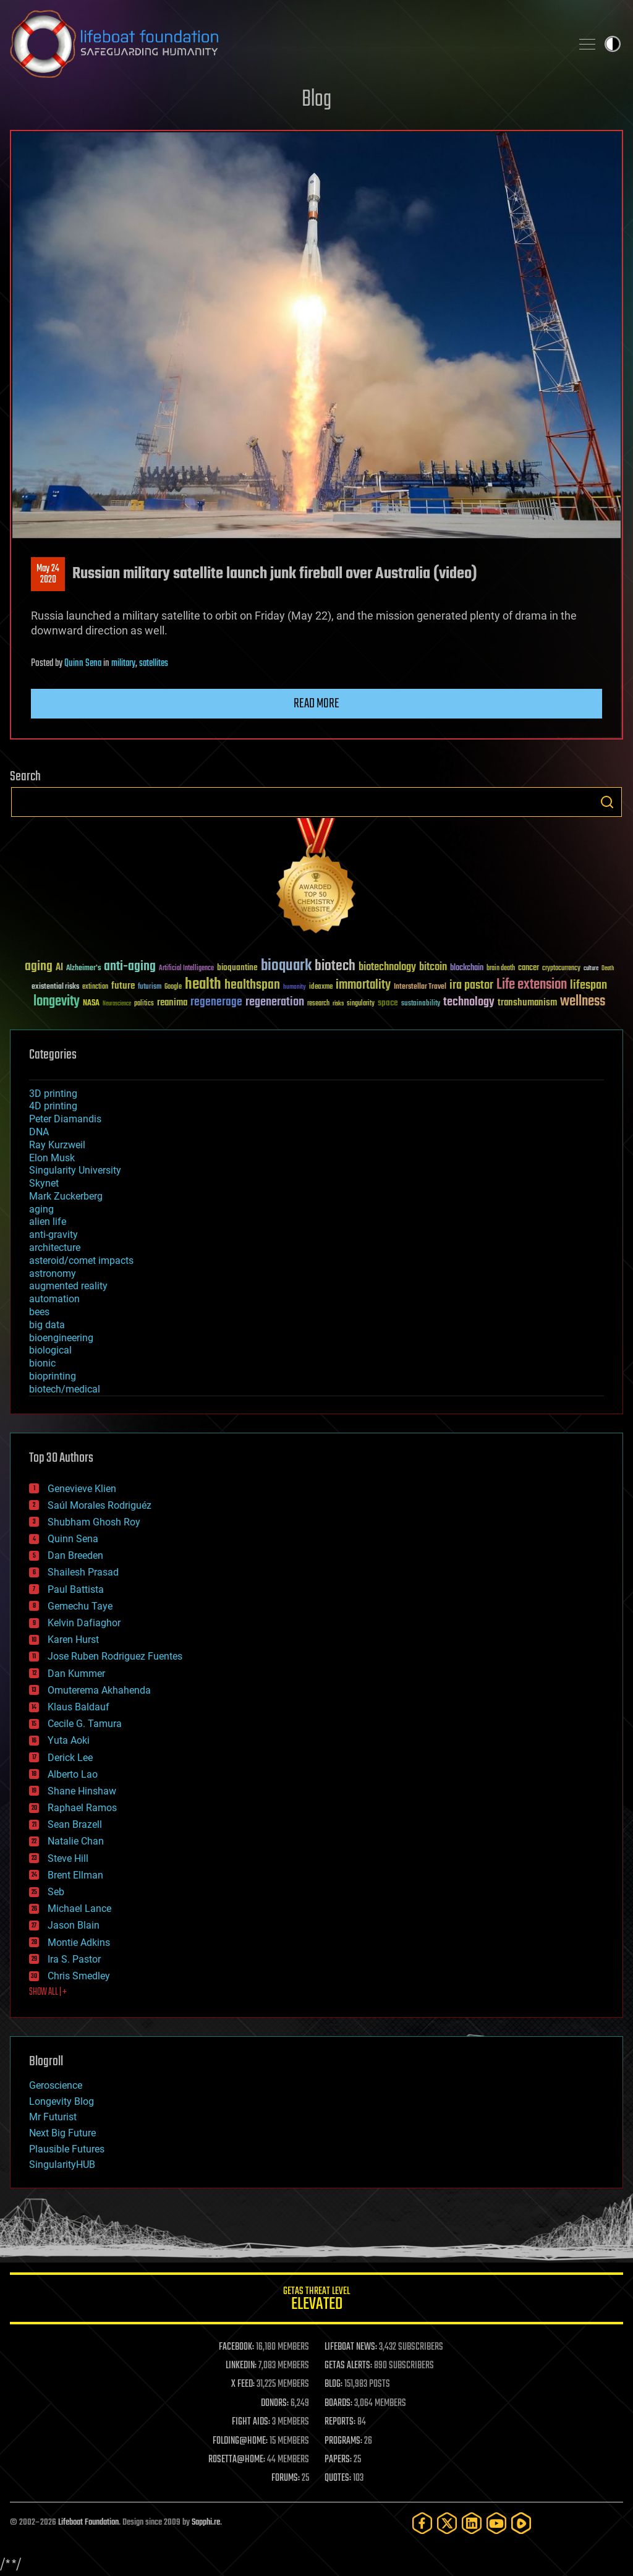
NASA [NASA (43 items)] (91, 1004)
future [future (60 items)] (123, 986)
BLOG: (333, 2384)
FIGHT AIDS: (251, 2422)
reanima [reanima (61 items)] (172, 1003)
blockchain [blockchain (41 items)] (466, 968)
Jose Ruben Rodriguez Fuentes (115, 1656)
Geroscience (55, 2085)
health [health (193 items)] (203, 985)
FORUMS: (285, 2478)
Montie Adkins (79, 1942)
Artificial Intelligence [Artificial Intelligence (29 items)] (186, 969)
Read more (316, 703)
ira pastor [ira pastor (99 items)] (471, 985)
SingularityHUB (62, 2164)
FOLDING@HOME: (240, 2441)
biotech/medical (64, 1389)
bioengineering (61, 1338)
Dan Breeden (75, 1555)
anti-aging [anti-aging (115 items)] (130, 967)
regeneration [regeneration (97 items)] (274, 1002)
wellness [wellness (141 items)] (582, 1002)
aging (41, 1209)
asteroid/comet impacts (81, 1260)
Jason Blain (74, 1925)
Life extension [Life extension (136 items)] (531, 985)
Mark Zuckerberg (66, 1196)
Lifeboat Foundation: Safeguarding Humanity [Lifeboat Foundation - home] (285, 44)
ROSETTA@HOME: (236, 2460)
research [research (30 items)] (318, 1004)
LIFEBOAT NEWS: (351, 2347)
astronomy (52, 1273)
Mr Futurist (53, 2117)
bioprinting (52, 1376)
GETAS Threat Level (316, 2301)
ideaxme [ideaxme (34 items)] (321, 987)
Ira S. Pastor (74, 1959)
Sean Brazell (75, 1824)
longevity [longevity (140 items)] (56, 1002)
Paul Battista (76, 1589)
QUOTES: (338, 2478)
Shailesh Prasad (83, 1572)
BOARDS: (338, 2403)
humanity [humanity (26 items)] (294, 987)
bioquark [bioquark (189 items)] (286, 966)
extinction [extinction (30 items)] (95, 987)
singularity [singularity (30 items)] (361, 1004)
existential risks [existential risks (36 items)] (55, 987)
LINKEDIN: (241, 2366)
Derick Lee (70, 1758)
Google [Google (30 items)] (173, 987)
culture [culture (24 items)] (591, 968)
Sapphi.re (206, 2522)
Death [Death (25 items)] (607, 968)
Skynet (44, 1183)
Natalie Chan (76, 1841)
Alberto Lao (73, 1774)
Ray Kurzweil (57, 1145)
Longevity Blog (61, 2101)
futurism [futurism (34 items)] (149, 987)
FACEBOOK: (236, 2347)
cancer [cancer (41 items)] (528, 968)
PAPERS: (338, 2460)
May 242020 (47, 574)
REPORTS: (340, 2422)
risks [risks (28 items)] (338, 1003)
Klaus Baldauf (78, 1707)
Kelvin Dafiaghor (84, 1623)
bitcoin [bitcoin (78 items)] (433, 967)
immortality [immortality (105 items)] (363, 985)
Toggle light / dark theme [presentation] (613, 44)
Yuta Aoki (69, 1740)
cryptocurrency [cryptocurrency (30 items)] (561, 969)
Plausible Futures (66, 2149)
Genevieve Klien (82, 1489)
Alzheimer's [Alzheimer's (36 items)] (83, 968)
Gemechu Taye (80, 1606)
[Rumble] (521, 2523)
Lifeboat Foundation (88, 2522)
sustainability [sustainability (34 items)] (420, 1004)
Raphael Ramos (82, 1808)
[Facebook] (422, 2523)
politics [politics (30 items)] (144, 1004)
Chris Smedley (79, 1976)
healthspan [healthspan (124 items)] (252, 985)
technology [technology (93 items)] (469, 1003)
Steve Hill (68, 1858)
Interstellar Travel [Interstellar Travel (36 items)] (420, 987)
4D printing (53, 1106)
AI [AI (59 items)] (59, 968)
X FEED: (243, 2384)
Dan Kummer (76, 1673)
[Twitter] (447, 2523)
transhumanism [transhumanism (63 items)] (527, 1003)
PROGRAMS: (343, 2441)
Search (607, 802)
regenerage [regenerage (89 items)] (216, 1002)
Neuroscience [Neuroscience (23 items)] (117, 1004)
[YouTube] (496, 2523)
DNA (39, 1132)
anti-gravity (53, 1234)
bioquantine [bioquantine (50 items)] (237, 967)
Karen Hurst (73, 1639)
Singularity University (75, 1170)
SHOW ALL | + (48, 1992)
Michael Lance (79, 1908)
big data (47, 1325)
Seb (56, 1892)
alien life (47, 1221)
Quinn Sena (82, 663)
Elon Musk (52, 1158)
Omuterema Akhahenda (99, 1690)
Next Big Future (62, 2133)
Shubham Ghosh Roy (94, 1522)
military (123, 663)
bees (39, 1312)
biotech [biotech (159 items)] (335, 966)
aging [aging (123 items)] (39, 967)
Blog (316, 99)
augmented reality (68, 1286)
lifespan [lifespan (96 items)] (588, 985)
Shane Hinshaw (82, 1791)
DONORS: (275, 2403)
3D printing (53, 1093)
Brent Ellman (75, 1875)
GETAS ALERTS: (348, 2366)
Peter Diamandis (65, 1119)
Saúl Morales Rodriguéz (99, 1505)
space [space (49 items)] (388, 1002)
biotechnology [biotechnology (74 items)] (387, 967)
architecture (54, 1247)
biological (50, 1350)
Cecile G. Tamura (85, 1723)
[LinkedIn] (472, 2523)
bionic (42, 1363)
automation (54, 1299)
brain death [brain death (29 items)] (500, 969)
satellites (153, 663)
